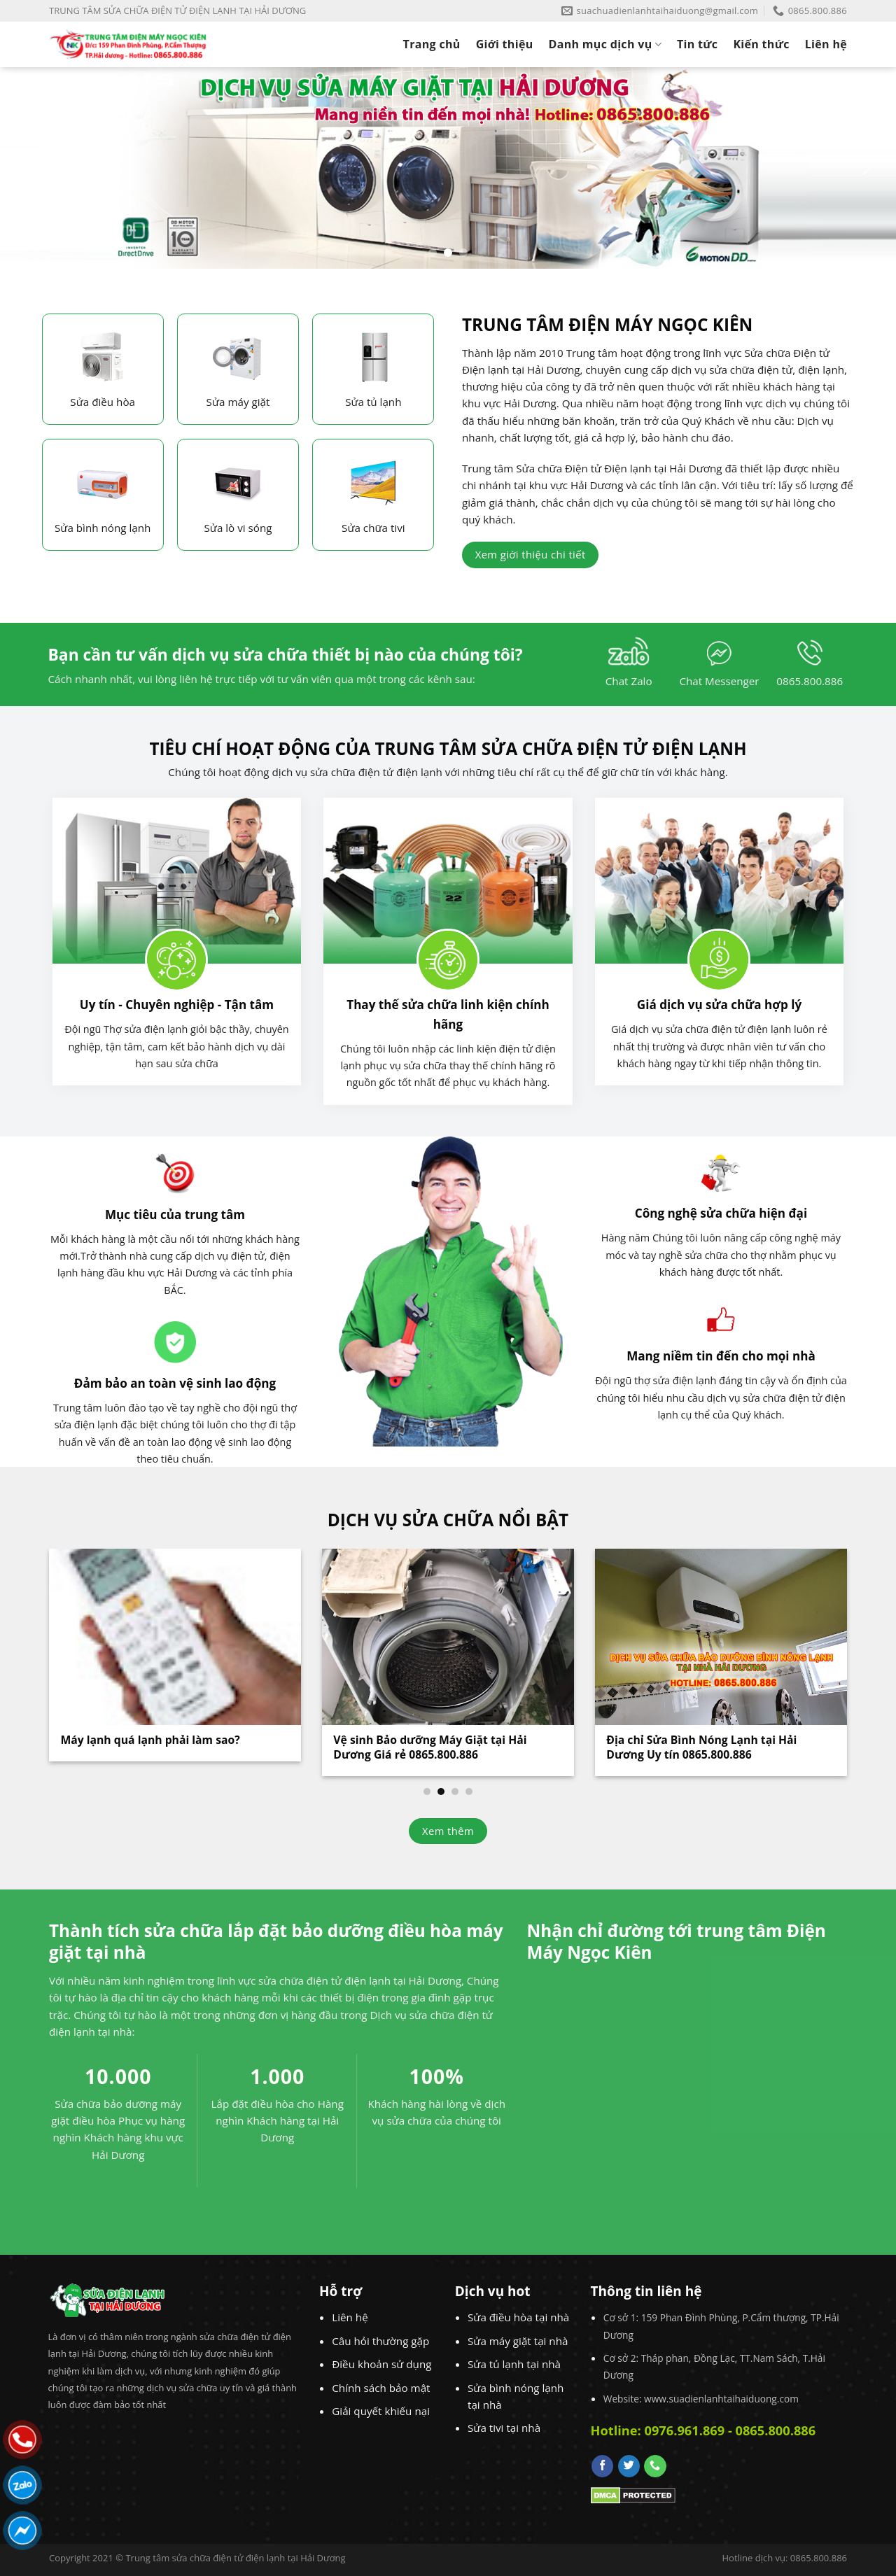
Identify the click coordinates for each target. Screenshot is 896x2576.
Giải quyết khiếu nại (381, 2411)
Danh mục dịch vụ (605, 44)
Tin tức (697, 44)
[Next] (865, 168)
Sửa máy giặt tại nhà (518, 2341)
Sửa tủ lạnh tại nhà (514, 2364)
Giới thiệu (504, 44)
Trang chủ (432, 44)
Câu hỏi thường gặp (380, 2341)
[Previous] (30, 168)
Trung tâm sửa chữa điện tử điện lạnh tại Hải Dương (235, 2558)
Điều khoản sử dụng (381, 2364)
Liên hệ (826, 44)
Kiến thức (761, 44)
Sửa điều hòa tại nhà (518, 2317)
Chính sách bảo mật (381, 2388)
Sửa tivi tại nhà (504, 2428)
